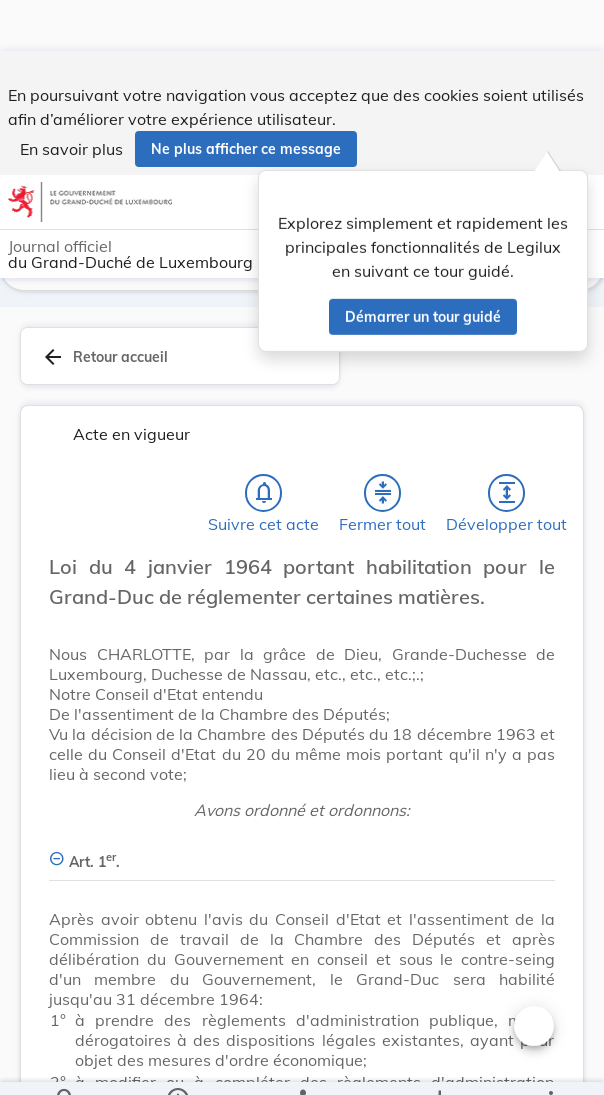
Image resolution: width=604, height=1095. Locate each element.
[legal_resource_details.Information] (177, 1063)
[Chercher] (66, 1063)
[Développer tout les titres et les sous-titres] (507, 497)
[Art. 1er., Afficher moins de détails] (302, 854)
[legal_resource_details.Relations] (302, 1063)
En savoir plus (71, 98)
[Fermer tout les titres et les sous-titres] (383, 497)
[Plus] (550, 1063)
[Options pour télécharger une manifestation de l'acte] (438, 1063)
